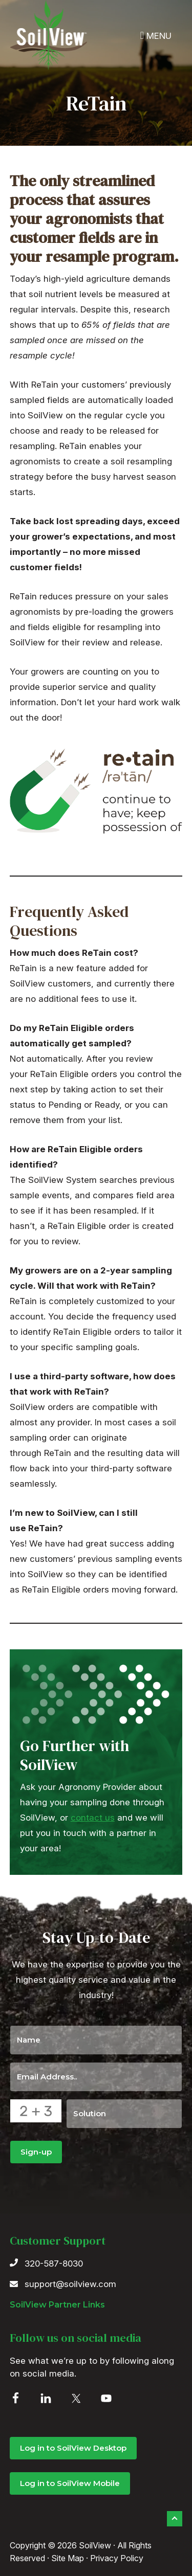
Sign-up (36, 2152)
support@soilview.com (70, 2284)
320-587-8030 (54, 2263)
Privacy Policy (116, 2558)
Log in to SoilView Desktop (73, 2448)
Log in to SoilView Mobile (70, 2483)
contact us (93, 1817)
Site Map (67, 2558)
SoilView (48, 35)
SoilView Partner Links (57, 2305)
